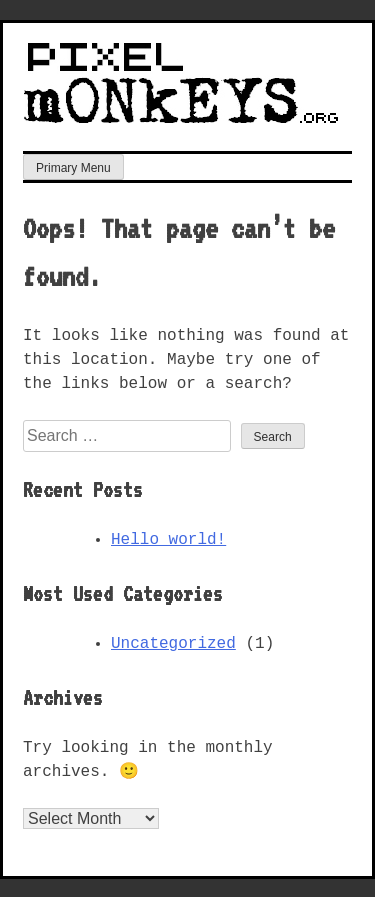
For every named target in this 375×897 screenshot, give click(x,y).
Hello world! (168, 538)
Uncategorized (173, 642)
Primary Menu (73, 166)
